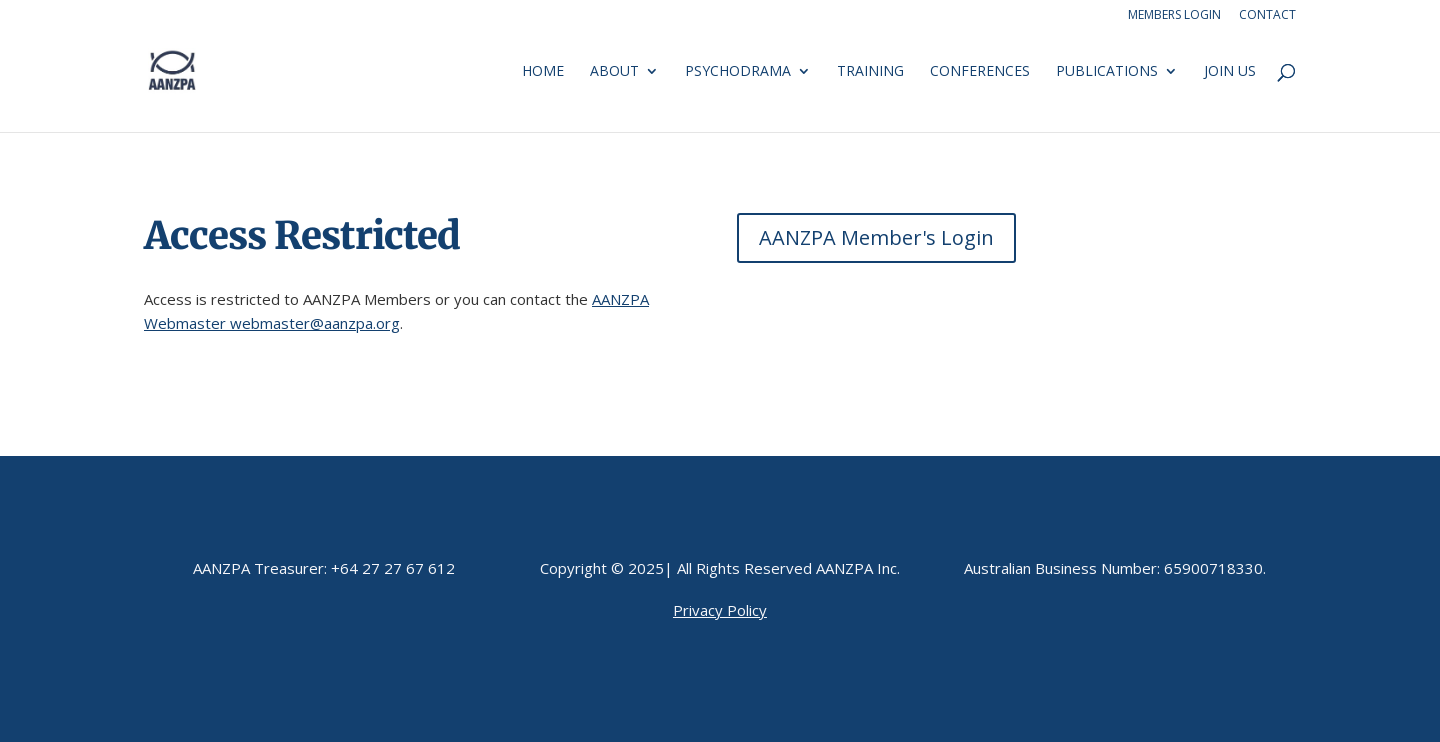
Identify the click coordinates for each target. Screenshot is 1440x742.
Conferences (980, 72)
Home (543, 72)
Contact (1267, 16)
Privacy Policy (720, 610)
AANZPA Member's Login (876, 237)
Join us (1230, 72)
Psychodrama (738, 72)
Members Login (1174, 16)
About (614, 72)
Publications (1107, 72)
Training (870, 72)
